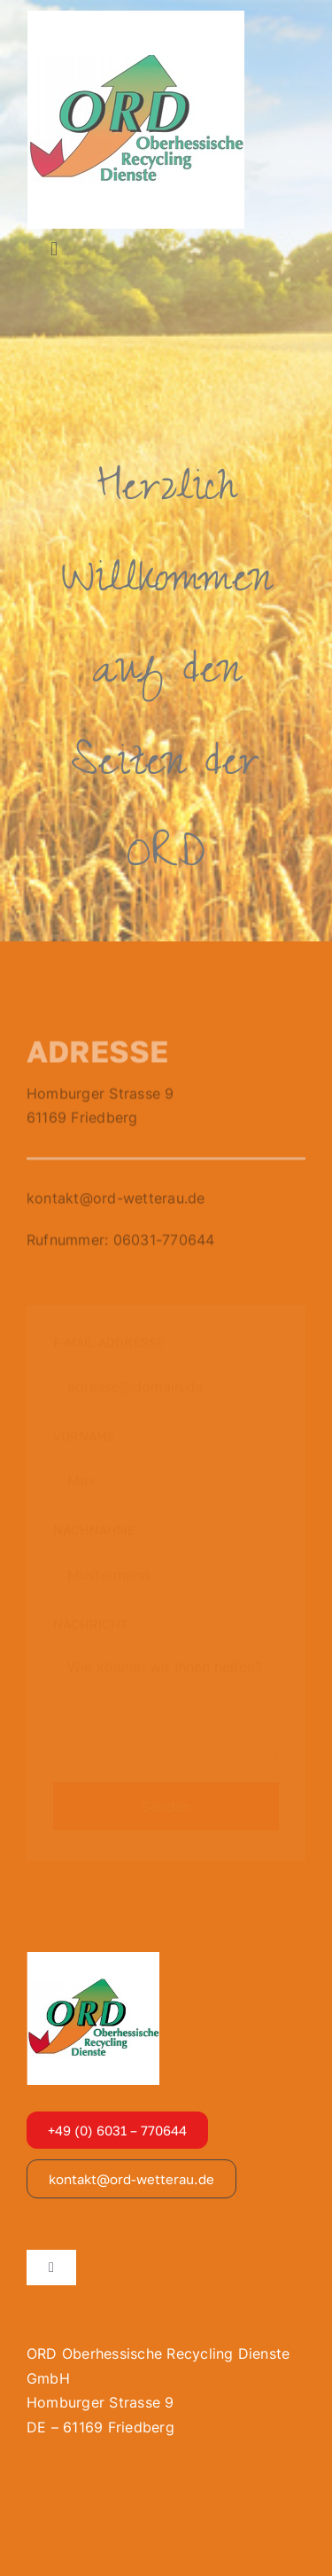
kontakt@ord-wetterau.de (116, 1200)
